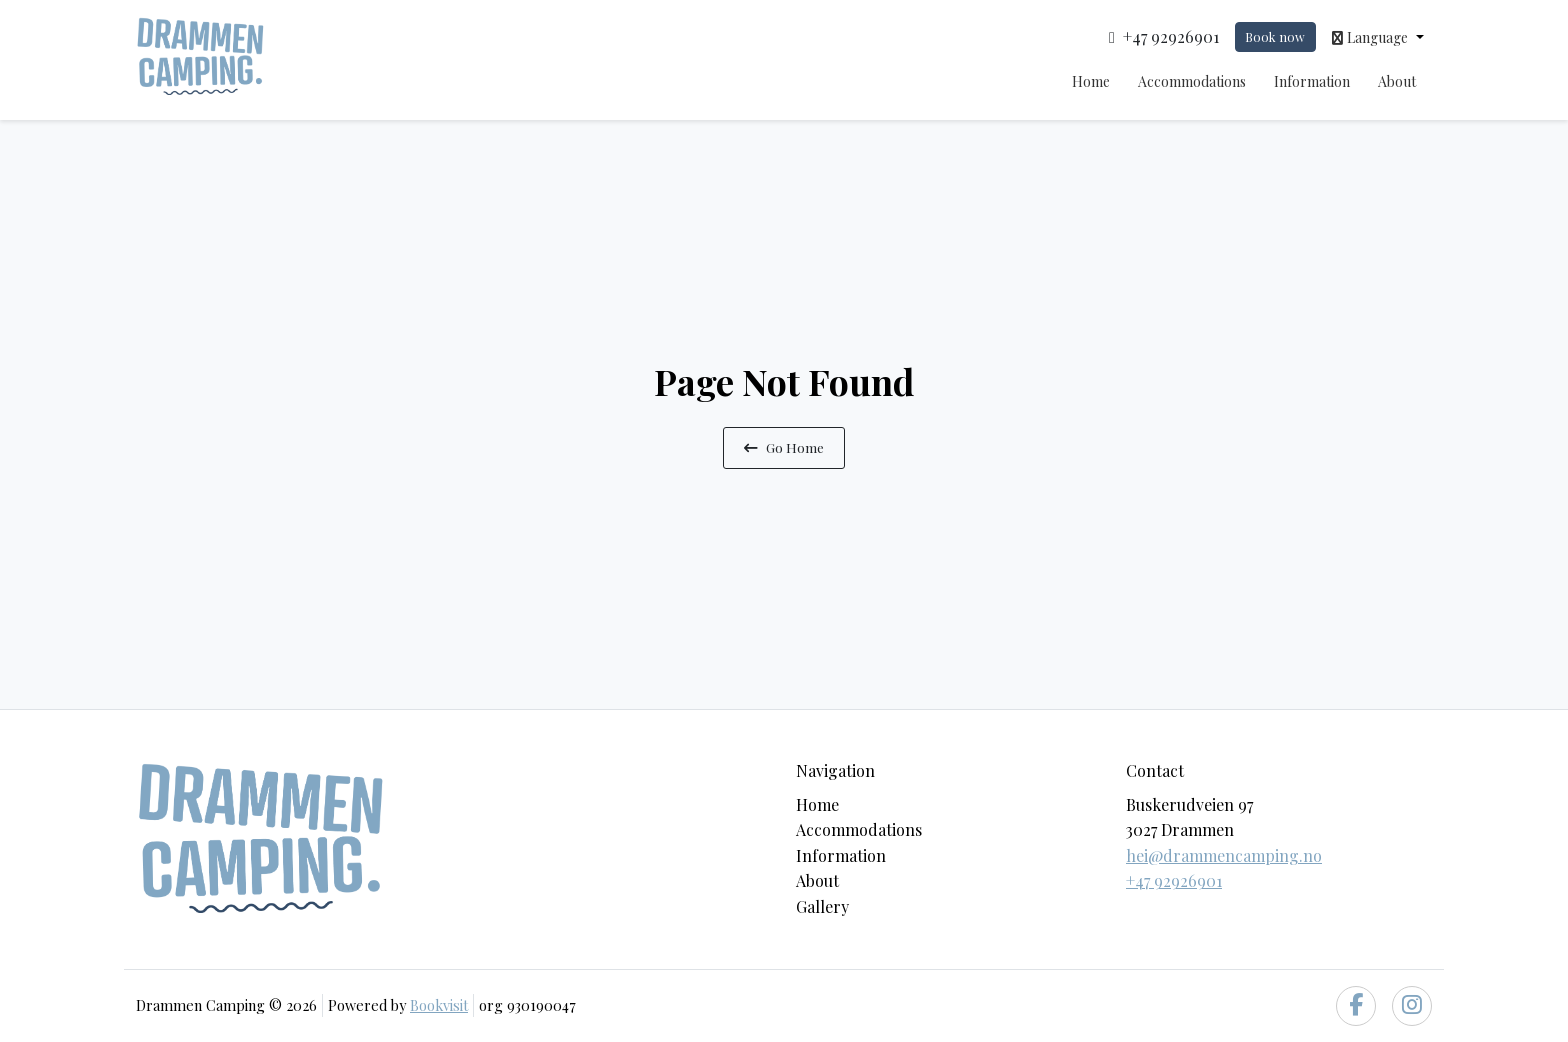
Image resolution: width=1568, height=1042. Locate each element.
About (1397, 81)
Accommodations (1192, 81)
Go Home (784, 447)
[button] (1378, 37)
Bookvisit (439, 1005)
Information (1312, 81)
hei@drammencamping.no (1224, 855)
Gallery (822, 906)
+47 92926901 (1174, 880)
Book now (1275, 36)
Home (1091, 81)
